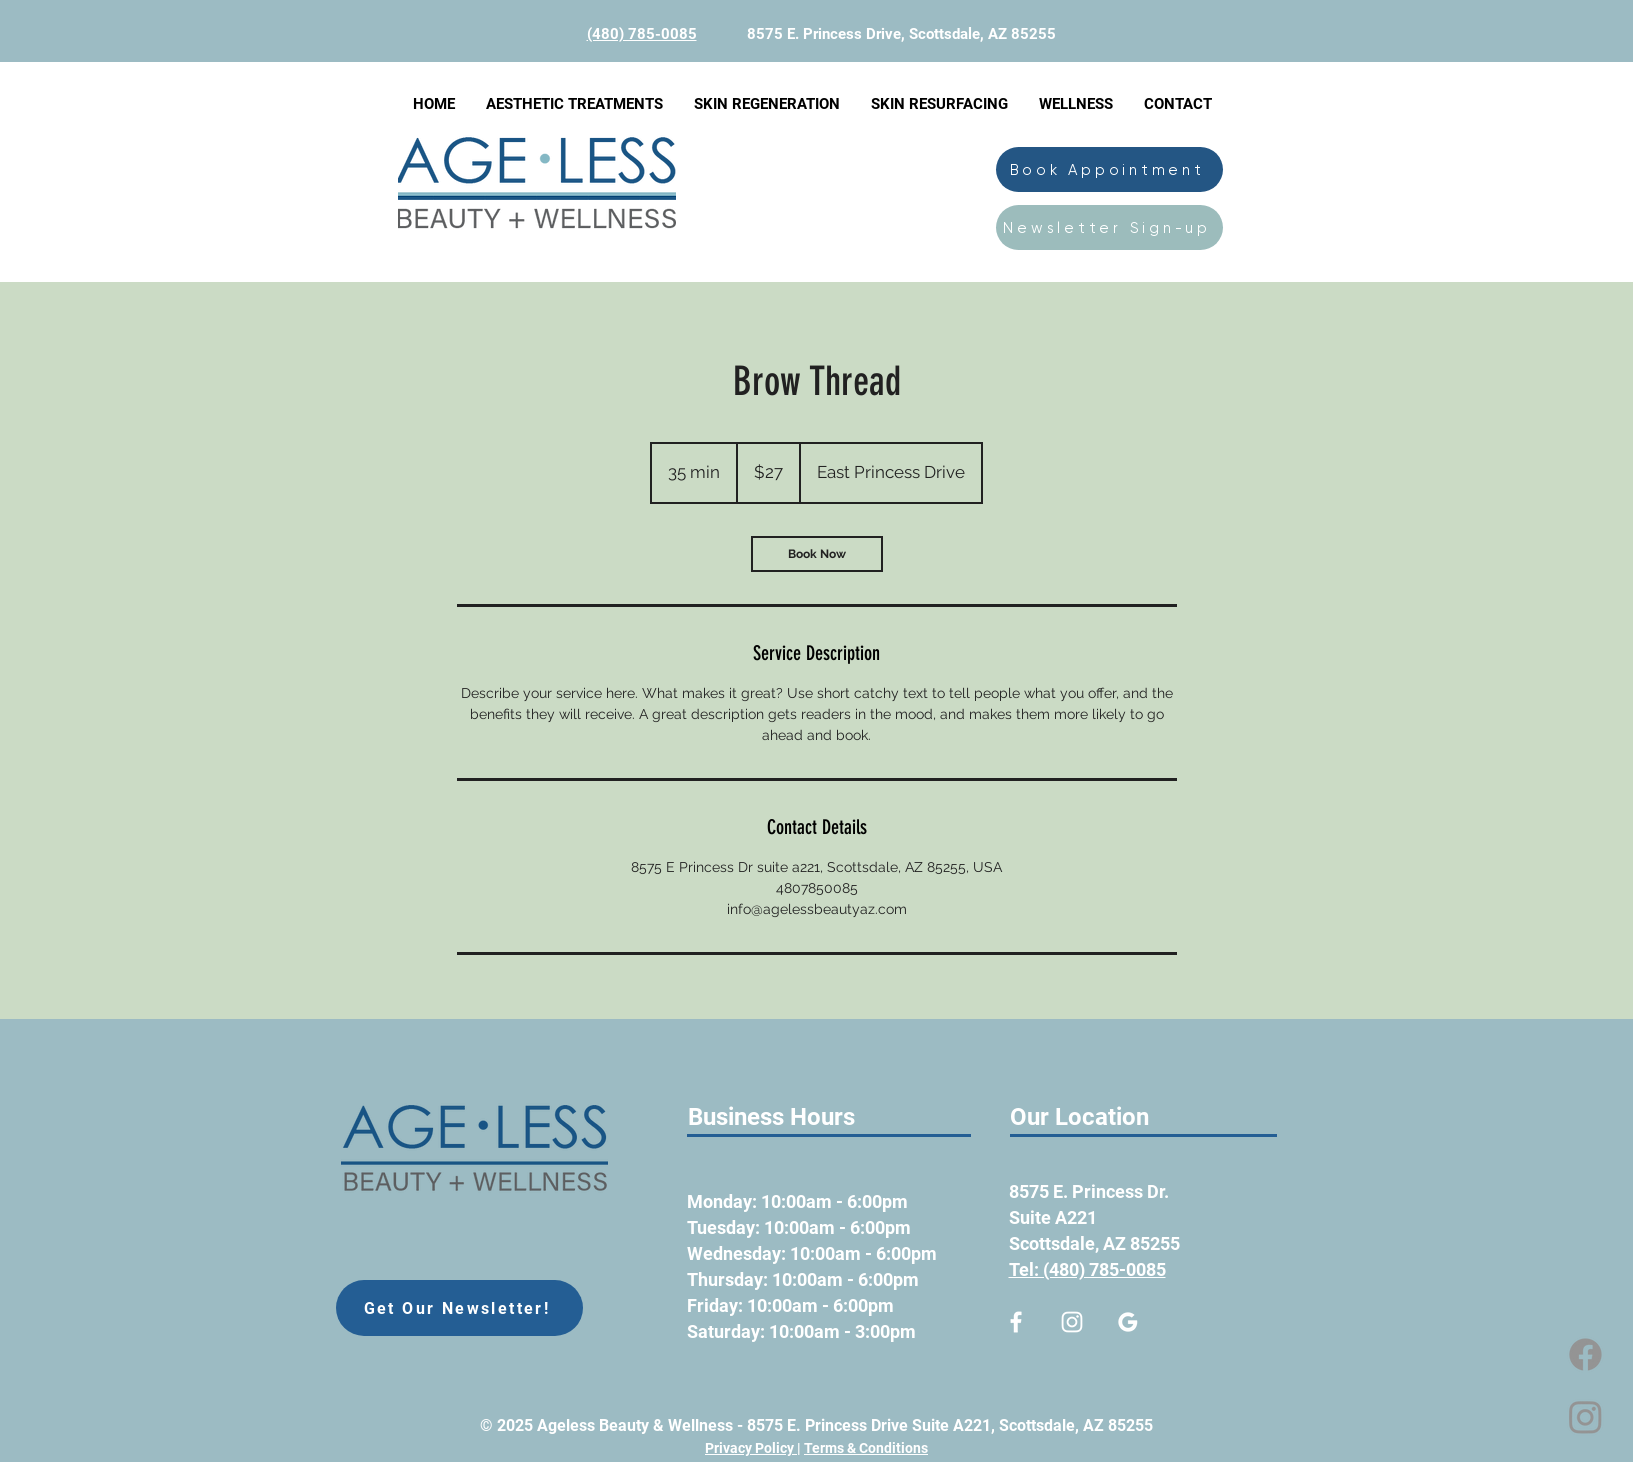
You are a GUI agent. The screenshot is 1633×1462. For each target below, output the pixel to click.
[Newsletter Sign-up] (1109, 227)
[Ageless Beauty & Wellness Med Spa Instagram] (1072, 1322)
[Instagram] (1585, 1416)
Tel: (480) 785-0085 (1087, 1269)
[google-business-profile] (1128, 1322)
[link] (817, 554)
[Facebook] (1585, 1354)
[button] (574, 104)
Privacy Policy (751, 1448)
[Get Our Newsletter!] (459, 1308)
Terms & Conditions (866, 1448)
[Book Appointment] (1109, 169)
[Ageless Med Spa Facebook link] (1016, 1322)
